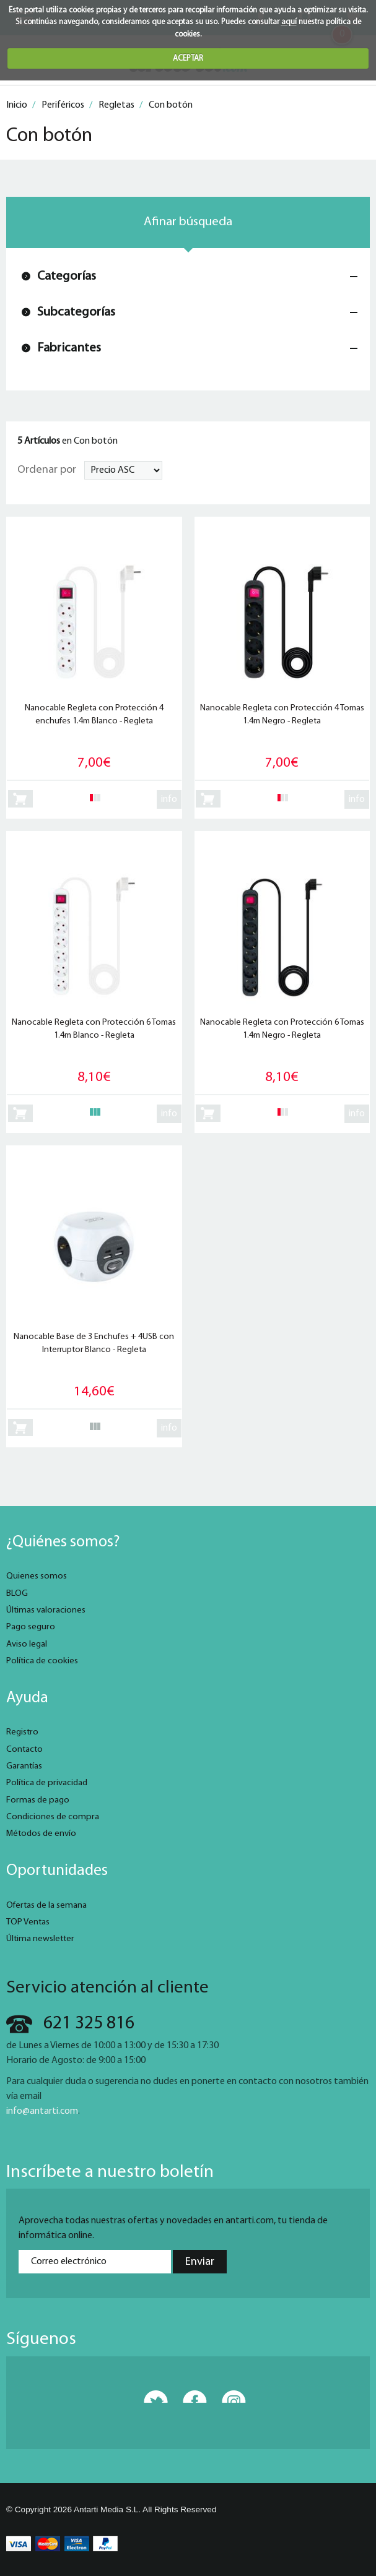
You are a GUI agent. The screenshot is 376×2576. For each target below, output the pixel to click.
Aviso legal (26, 1644)
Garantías (24, 1766)
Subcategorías (76, 312)
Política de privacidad (46, 1783)
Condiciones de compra (52, 1817)
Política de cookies (42, 1661)
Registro (22, 1732)
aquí (289, 22)
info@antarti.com (42, 2111)
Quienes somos (36, 1576)
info (169, 799)
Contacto (24, 1749)
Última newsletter (40, 1939)
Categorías (66, 276)
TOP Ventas (28, 1922)
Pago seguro (30, 1627)
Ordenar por (46, 470)
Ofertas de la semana (46, 1905)
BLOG (17, 1593)
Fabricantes (69, 348)
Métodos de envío (41, 1833)
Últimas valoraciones (45, 1610)
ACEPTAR (188, 58)
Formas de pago (37, 1800)
